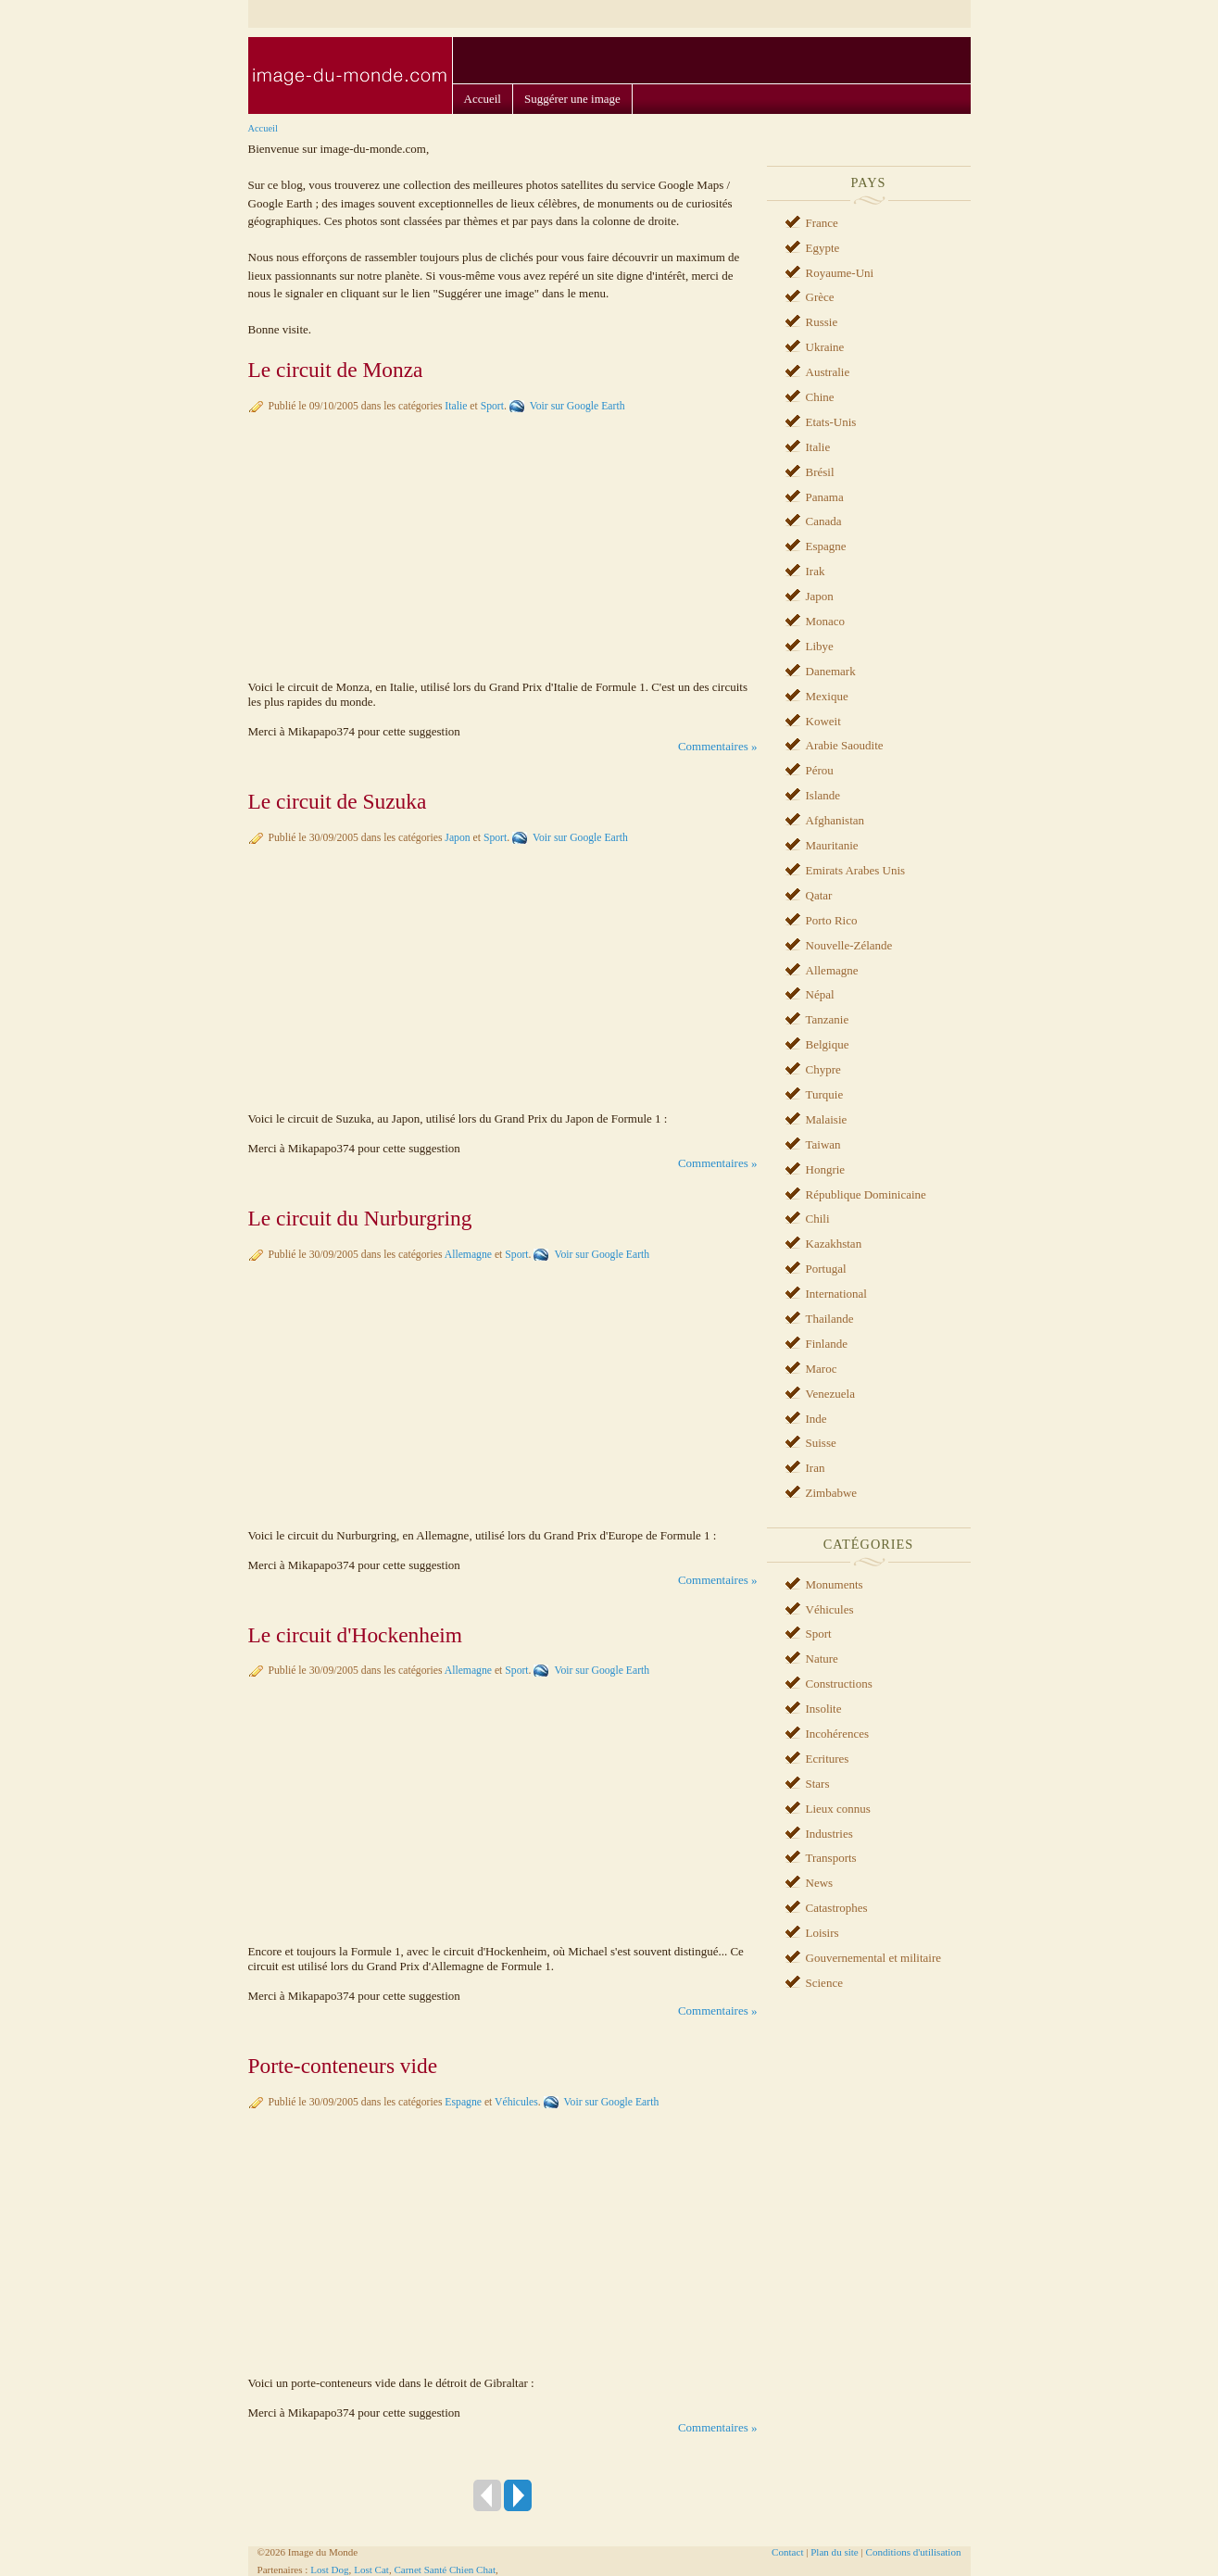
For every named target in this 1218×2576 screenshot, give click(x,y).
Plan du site (834, 2551)
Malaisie (827, 1119)
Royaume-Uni (840, 273)
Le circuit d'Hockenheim (355, 1635)
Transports (831, 1858)
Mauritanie (832, 845)
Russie (822, 322)
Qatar (819, 895)
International (836, 1294)
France (822, 223)
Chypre (823, 1069)
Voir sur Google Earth (577, 406)
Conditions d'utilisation (913, 2551)
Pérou (820, 770)
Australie (828, 372)
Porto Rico (832, 920)
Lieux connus (838, 1809)
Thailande (830, 1319)
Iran (815, 1468)
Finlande (827, 1344)
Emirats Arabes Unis (856, 870)
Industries (829, 1834)
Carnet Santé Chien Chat (445, 2569)
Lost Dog (329, 2569)
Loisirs (822, 1933)
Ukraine (825, 347)
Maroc (821, 1369)
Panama (825, 497)
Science (824, 1983)
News (820, 1883)
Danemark (831, 671)
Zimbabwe (832, 1493)
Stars (818, 1784)
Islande (823, 795)
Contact (787, 2551)
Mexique (827, 696)
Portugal (826, 1268)
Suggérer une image (572, 99)
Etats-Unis (831, 422)
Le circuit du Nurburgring (360, 1218)
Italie (456, 406)
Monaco (826, 621)
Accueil (482, 99)
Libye (820, 646)
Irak (815, 571)
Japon (457, 838)
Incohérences (838, 1733)
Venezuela (830, 1394)
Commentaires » (718, 746)
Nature (822, 1658)
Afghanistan (835, 820)
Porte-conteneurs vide (343, 2066)
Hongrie (826, 1169)
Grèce (820, 297)
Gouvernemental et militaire (874, 1958)
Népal (820, 994)
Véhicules (516, 2102)
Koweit (823, 721)
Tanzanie (827, 1019)
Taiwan (823, 1144)
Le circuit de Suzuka (337, 801)
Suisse (821, 1443)
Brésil (820, 472)
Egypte (823, 248)
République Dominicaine (866, 1194)
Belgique (827, 1044)
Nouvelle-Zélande (849, 945)
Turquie (825, 1094)
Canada (824, 521)
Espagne (463, 2102)
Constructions (839, 1683)
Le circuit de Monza (335, 370)
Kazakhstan (834, 1243)
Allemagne (468, 1255)
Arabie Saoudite (845, 745)
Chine (820, 397)
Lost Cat (371, 2569)
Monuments (834, 1584)
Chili (818, 1218)
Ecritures (827, 1759)
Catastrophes (837, 1908)
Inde (816, 1419)
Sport (492, 406)
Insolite (824, 1708)
